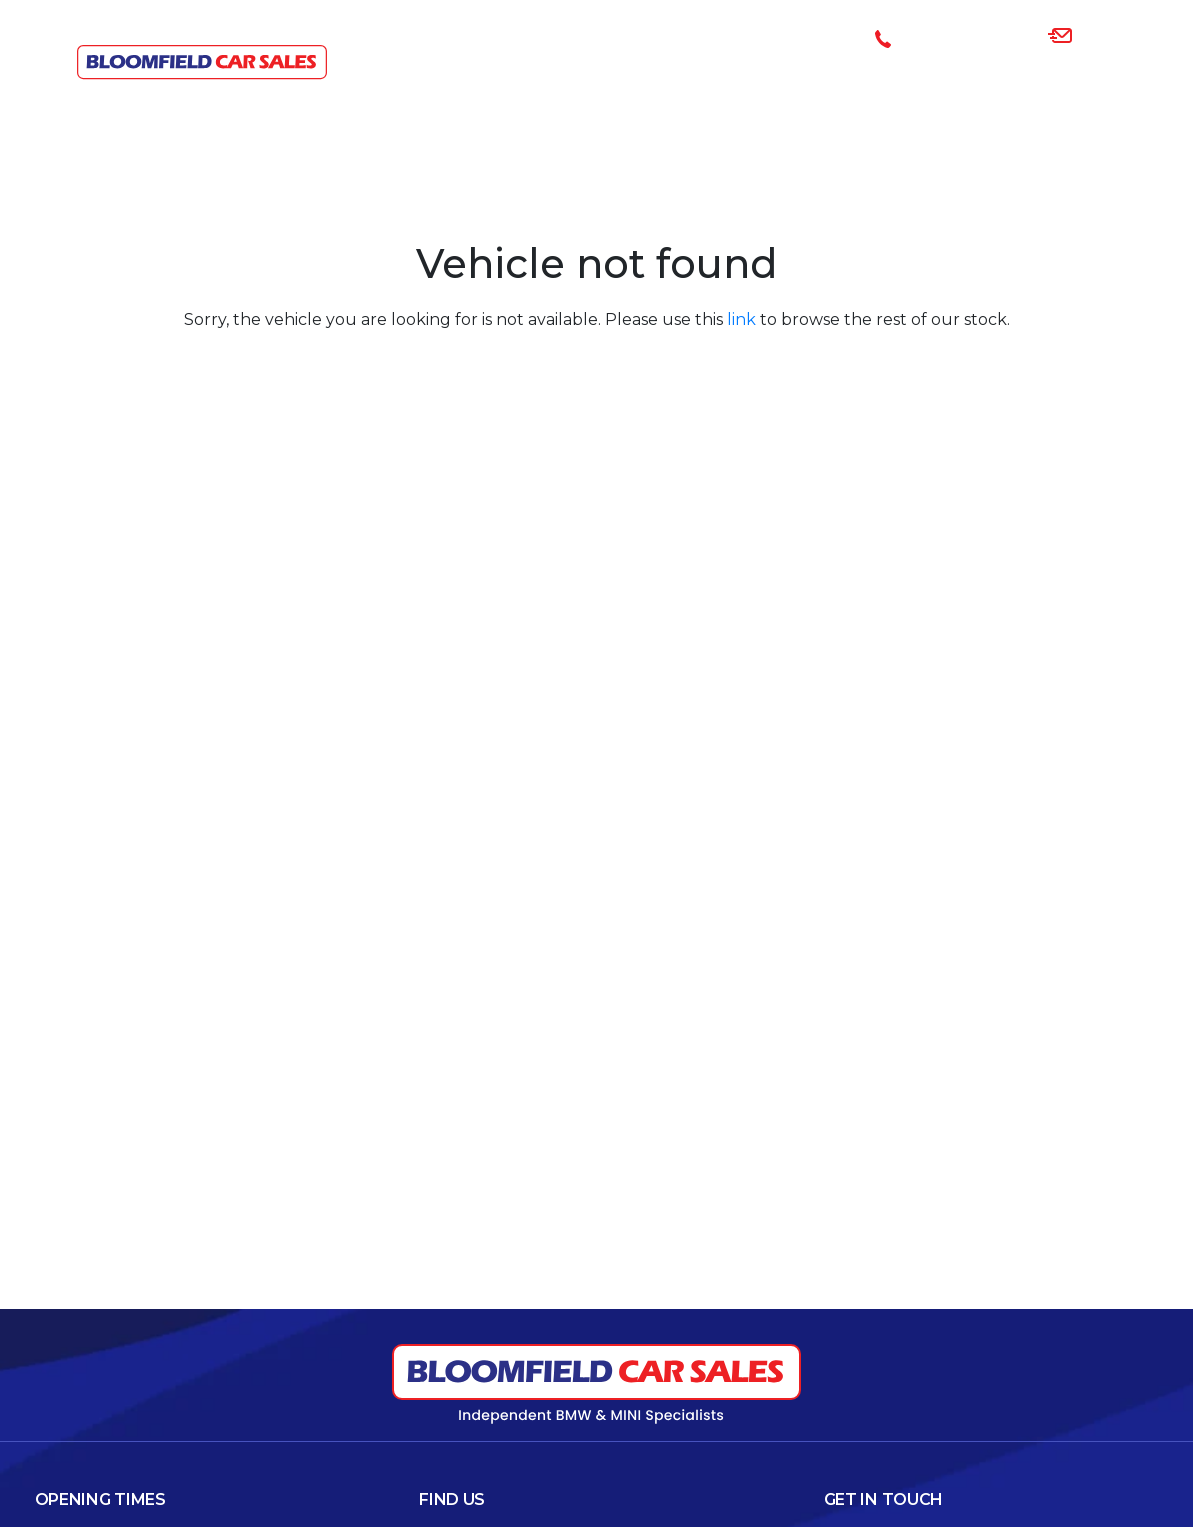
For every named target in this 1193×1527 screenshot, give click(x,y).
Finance (746, 95)
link (741, 319)
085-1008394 (959, 38)
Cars (661, 95)
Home (586, 95)
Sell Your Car (873, 95)
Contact (1112, 95)
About (1004, 95)
